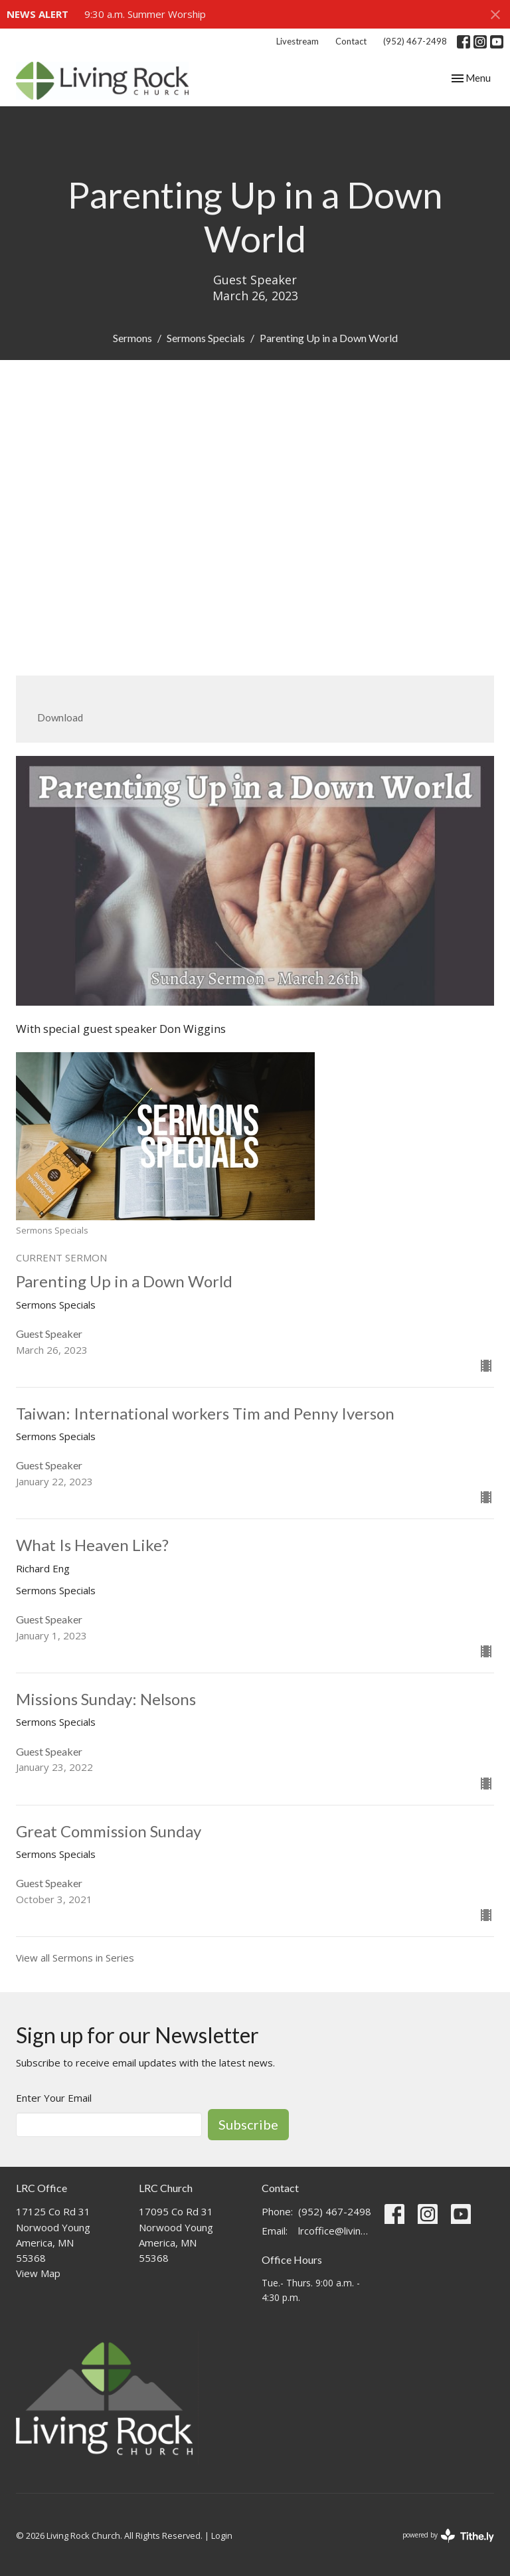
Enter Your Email (54, 2097)
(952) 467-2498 (415, 41)
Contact (351, 41)
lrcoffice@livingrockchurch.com (334, 2230)
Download (60, 717)
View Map (38, 2273)
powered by (448, 2536)
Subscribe (248, 2124)
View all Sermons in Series (75, 1957)
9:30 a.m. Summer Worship (145, 14)
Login (221, 2535)
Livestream (297, 41)
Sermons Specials (206, 337)
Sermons (132, 337)
